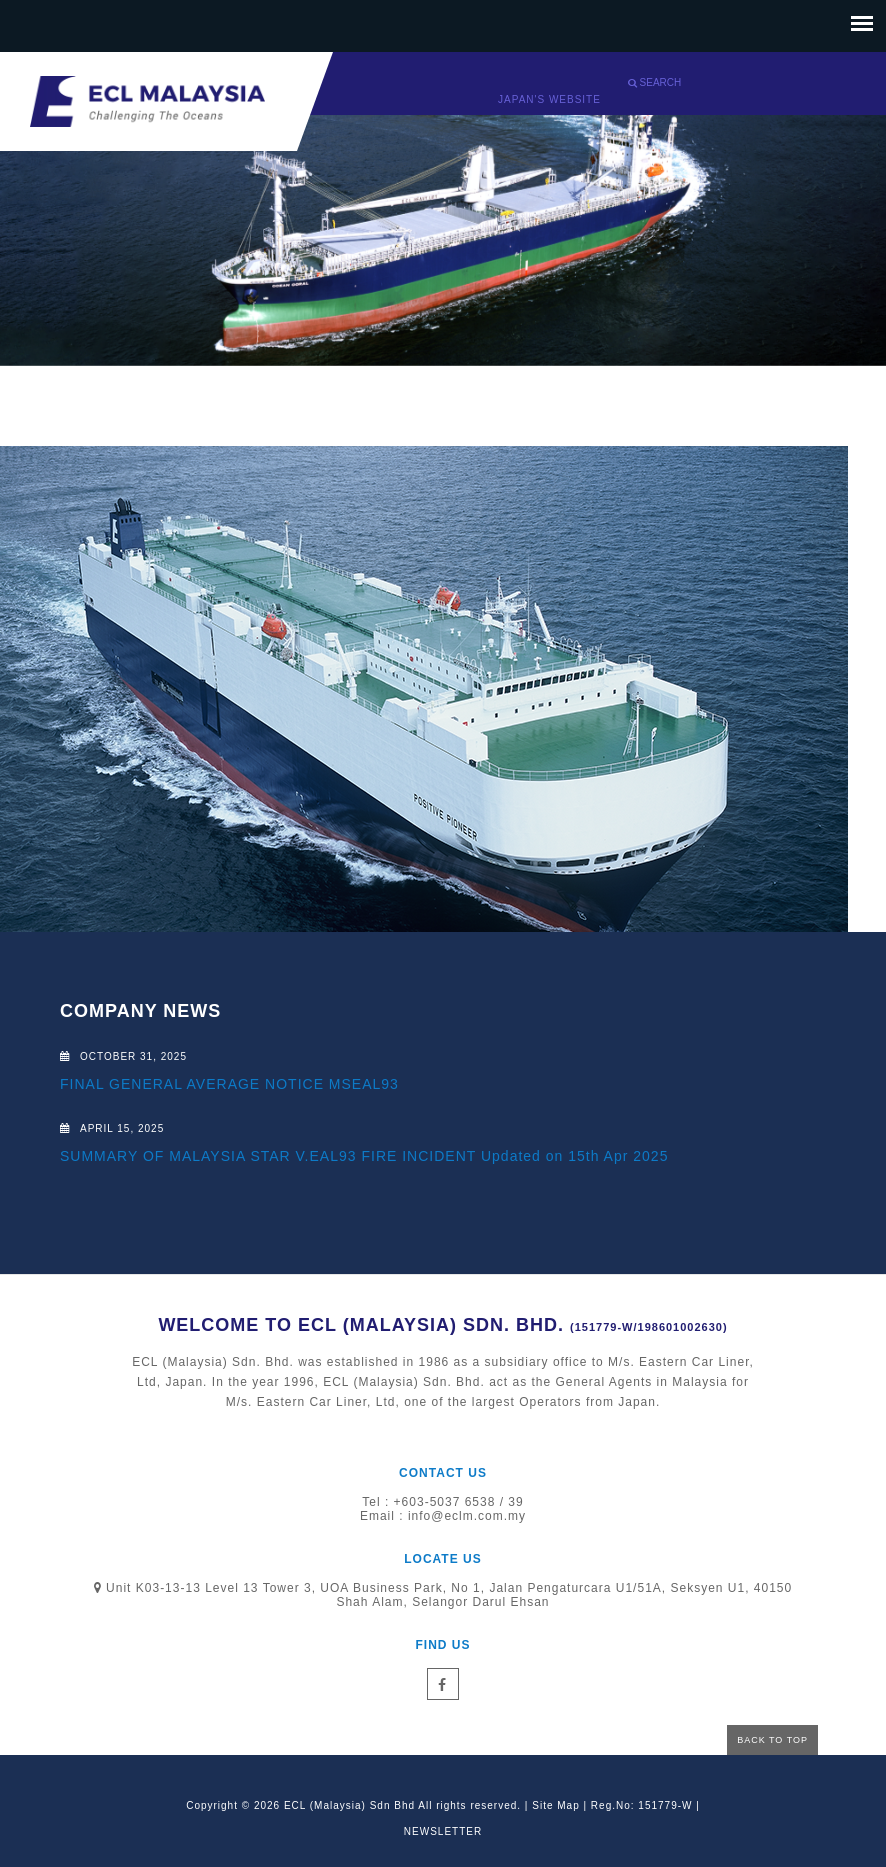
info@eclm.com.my (467, 1516)
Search (654, 82)
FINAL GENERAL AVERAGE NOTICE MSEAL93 (229, 1084)
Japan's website (549, 99)
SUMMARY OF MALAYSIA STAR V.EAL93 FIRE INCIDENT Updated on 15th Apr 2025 (364, 1156)
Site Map (555, 1805)
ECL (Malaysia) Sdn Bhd (349, 1805)
